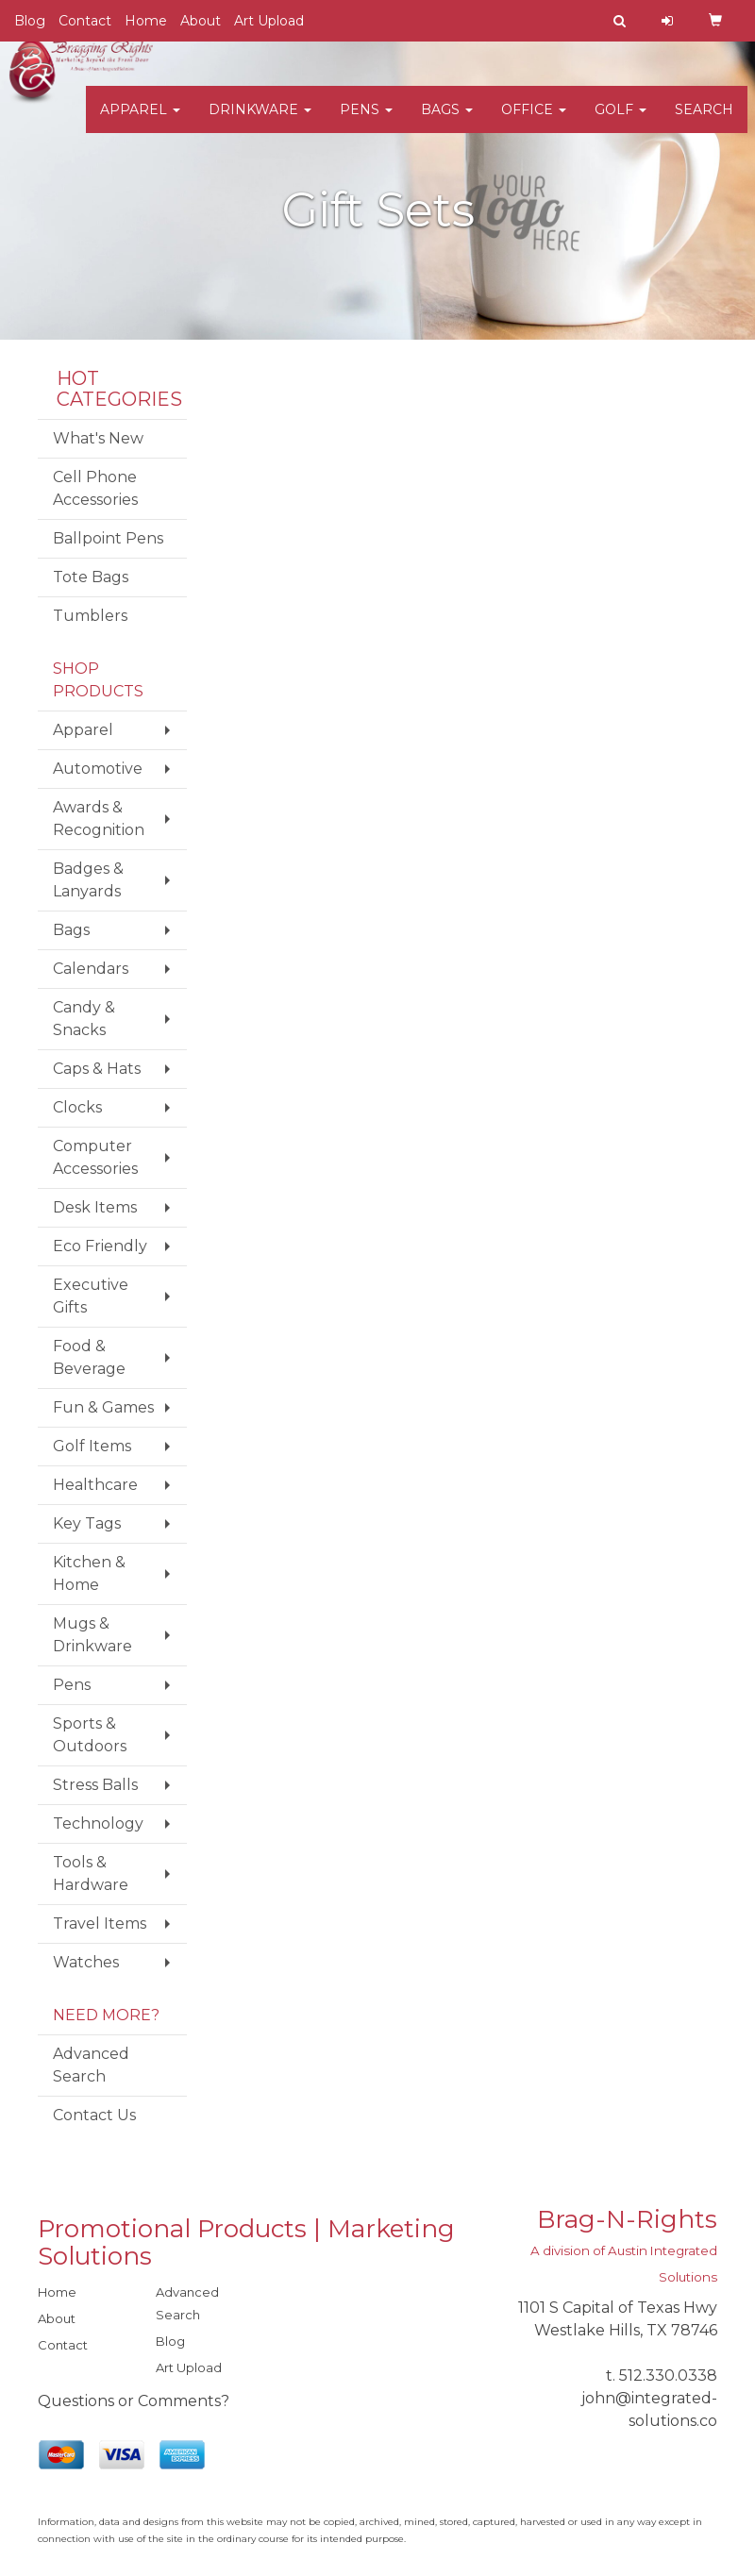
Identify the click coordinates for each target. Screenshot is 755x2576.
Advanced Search (91, 2065)
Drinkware (260, 122)
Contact (85, 20)
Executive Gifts (90, 1296)
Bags (447, 122)
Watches (86, 1962)
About (200, 20)
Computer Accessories (95, 1157)
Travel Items (99, 1923)
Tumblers (90, 616)
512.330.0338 (668, 2375)
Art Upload (269, 20)
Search (704, 122)
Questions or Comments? (133, 2401)
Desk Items (95, 1207)
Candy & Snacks (84, 1018)
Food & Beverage (89, 1357)
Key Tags (87, 1523)
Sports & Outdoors (89, 1735)
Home (146, 20)
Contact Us (94, 2115)
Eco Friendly (100, 1246)
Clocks (77, 1107)
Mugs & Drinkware (92, 1634)
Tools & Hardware (90, 1873)
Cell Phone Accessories (95, 488)
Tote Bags (90, 577)
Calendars (90, 969)
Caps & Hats (97, 1069)
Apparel (140, 122)
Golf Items (92, 1446)
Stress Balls (95, 1785)
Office (533, 122)
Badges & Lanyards (88, 880)
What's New (98, 438)
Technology (98, 1823)
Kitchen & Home (89, 1573)
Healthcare (95, 1485)
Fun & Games (103, 1407)
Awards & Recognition (98, 818)
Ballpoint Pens (108, 538)
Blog (29, 20)
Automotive (98, 769)
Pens (366, 122)
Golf (620, 122)
